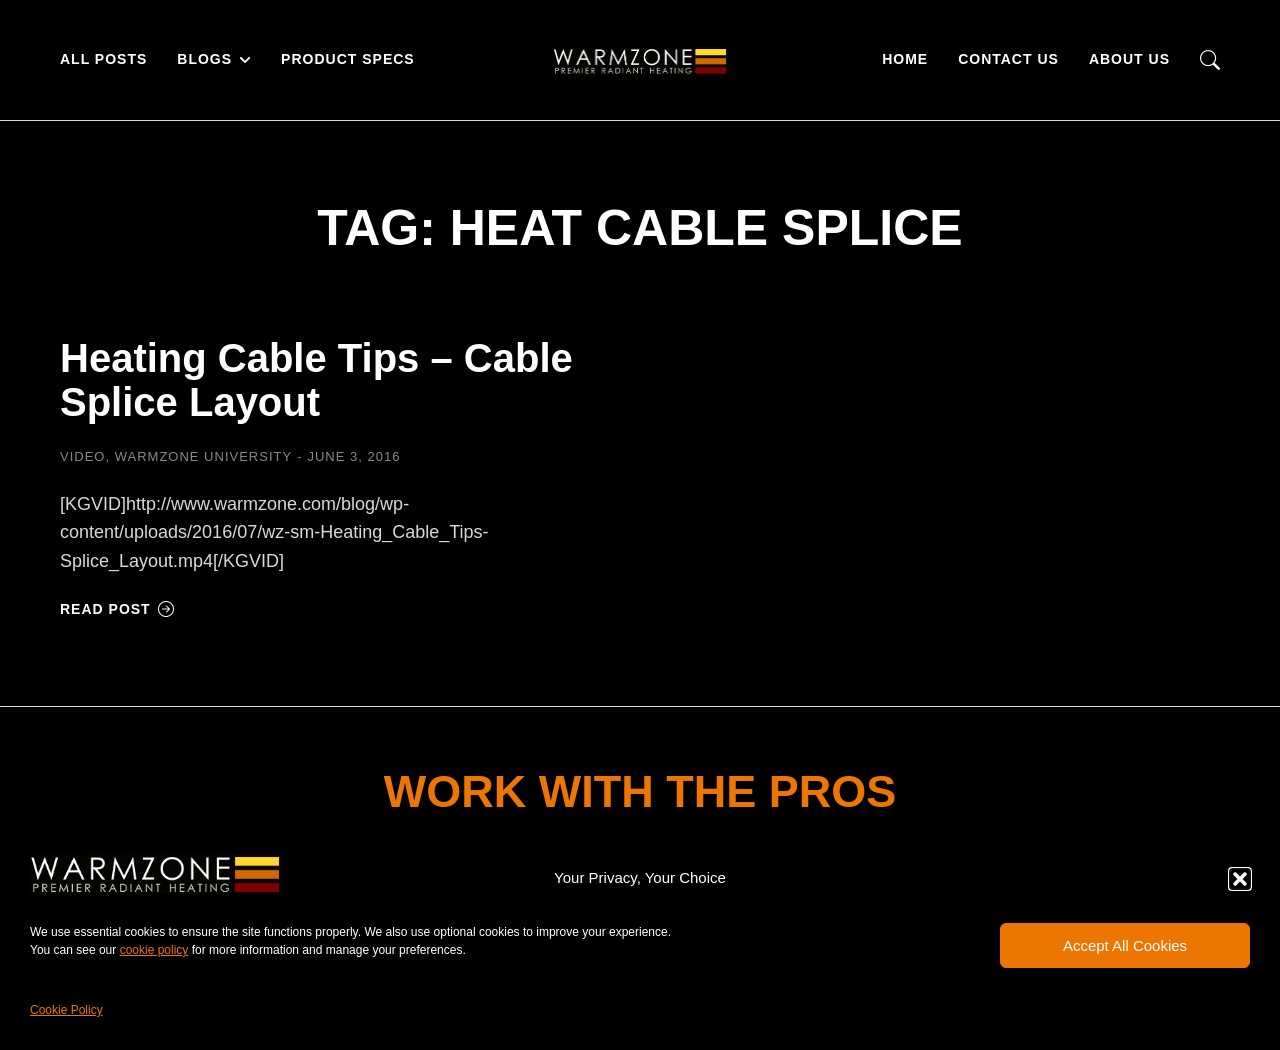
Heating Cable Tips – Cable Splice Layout (316, 380)
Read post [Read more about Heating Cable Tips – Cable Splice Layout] (117, 609)
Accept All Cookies (1125, 945)
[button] (1240, 879)
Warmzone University (203, 456)
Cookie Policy (66, 1010)
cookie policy (154, 950)
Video (82, 456)
